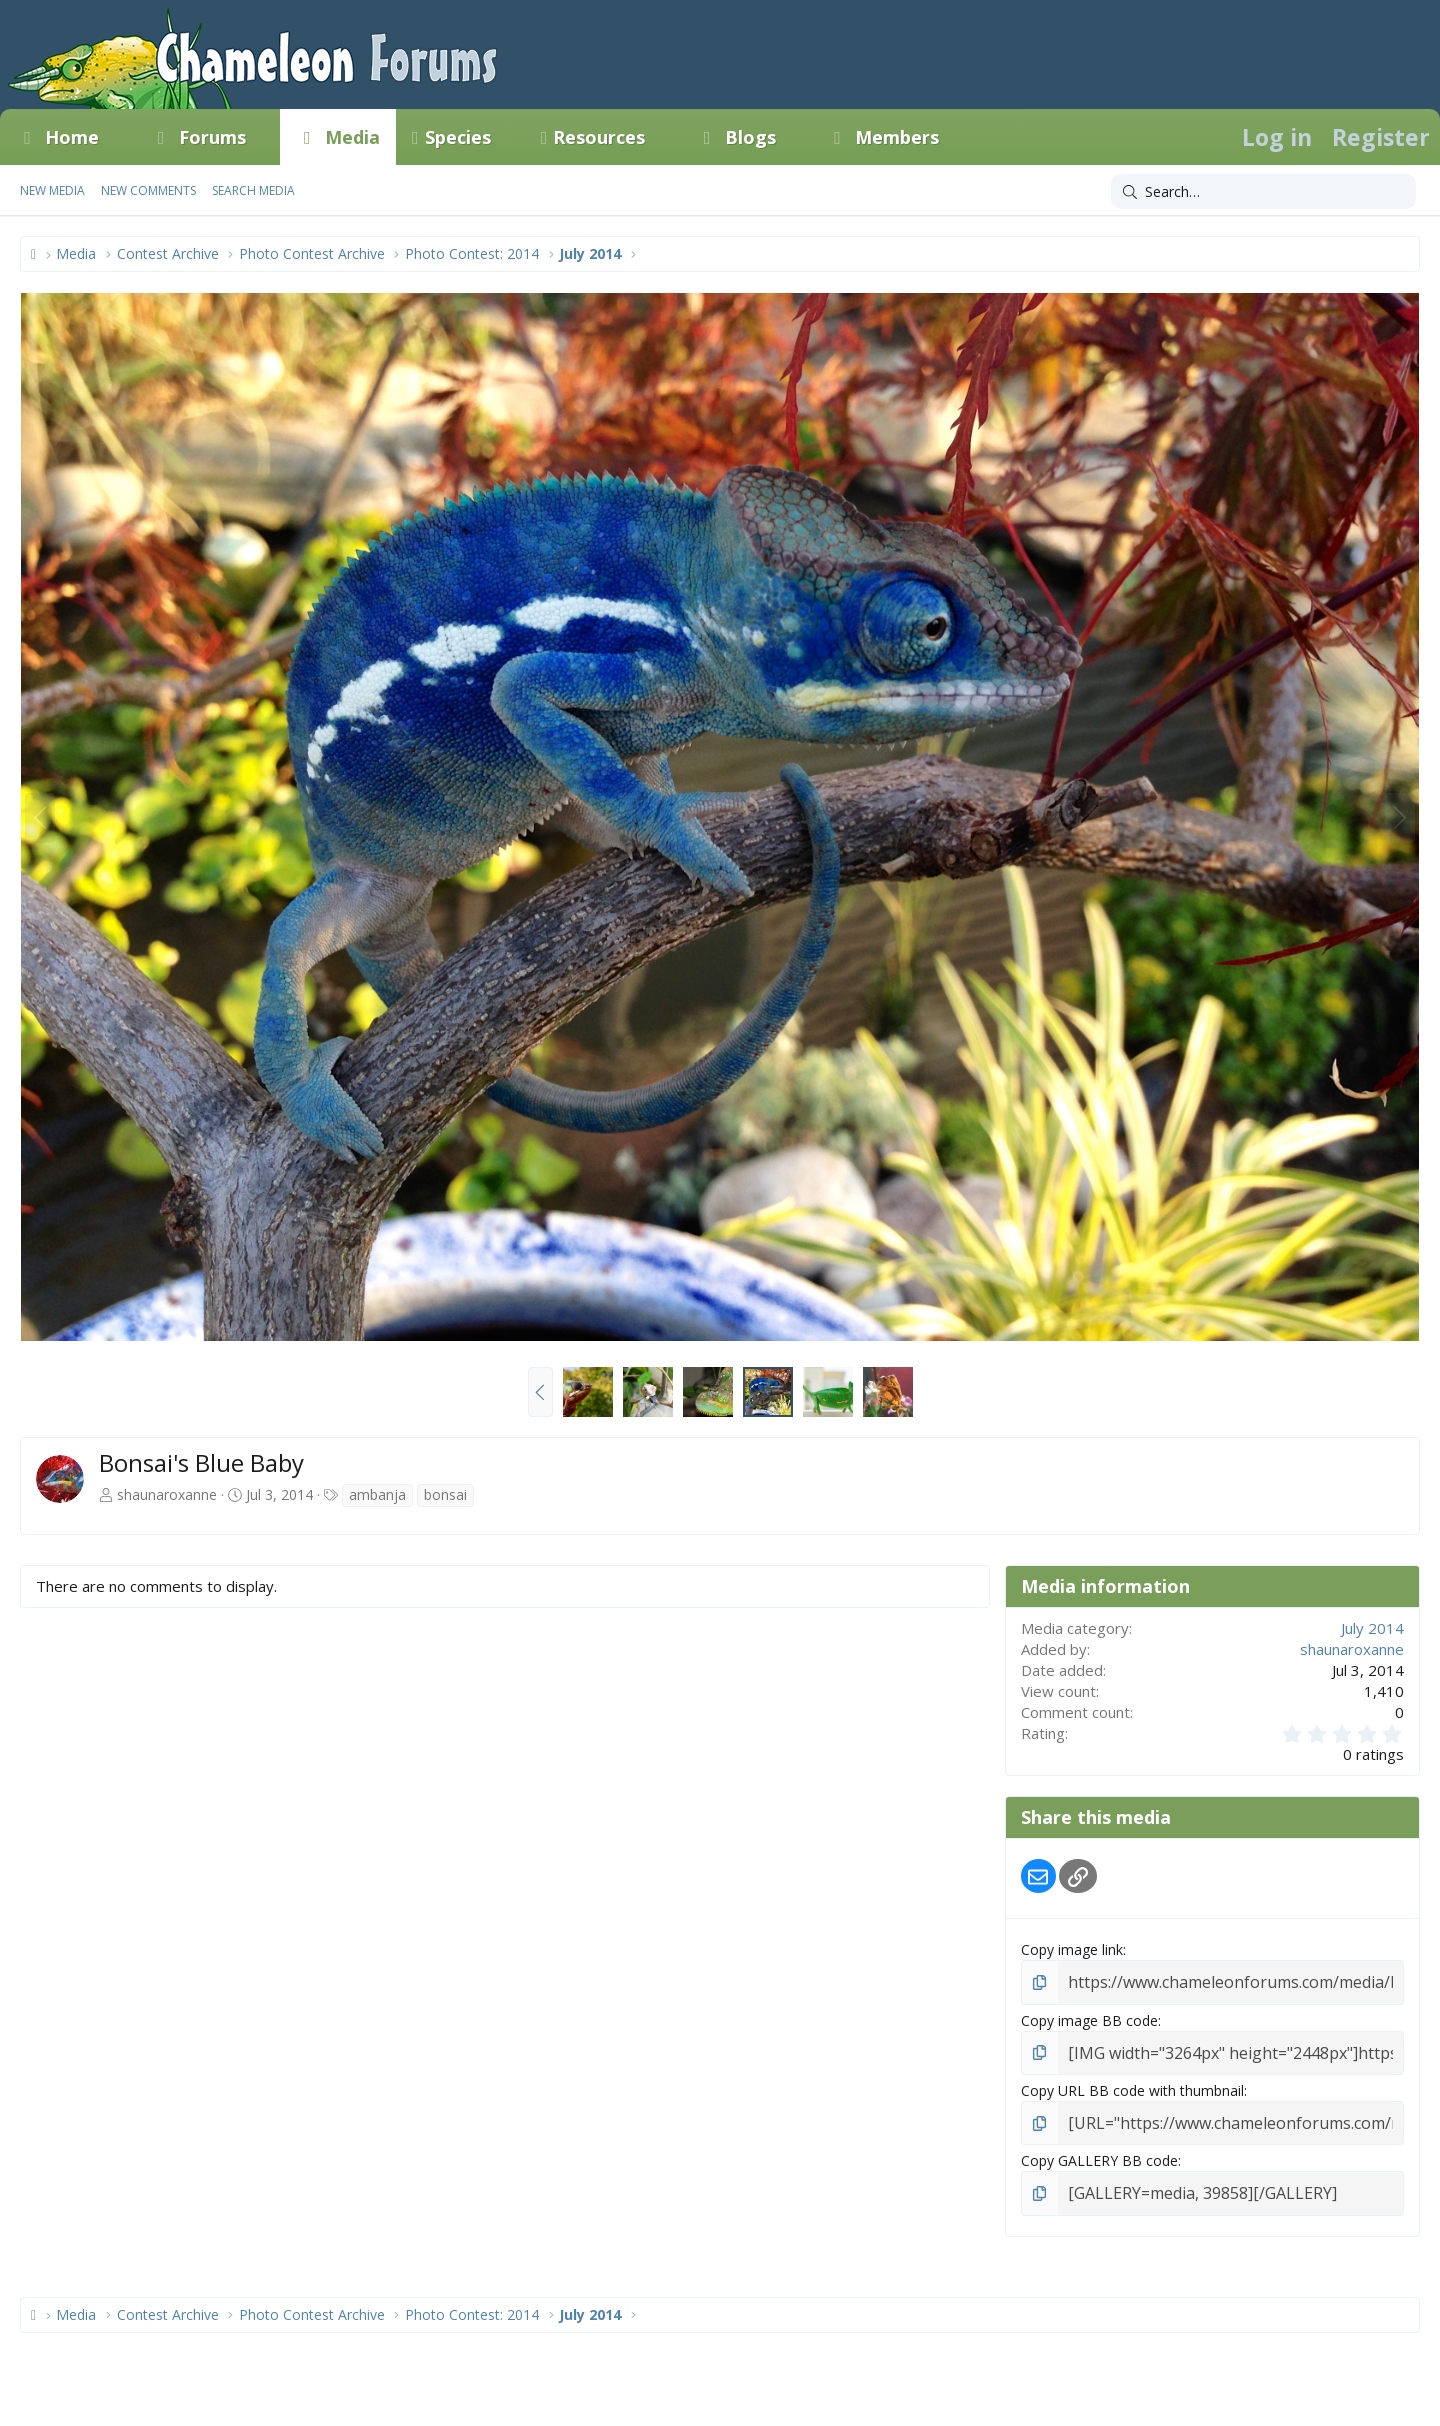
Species (458, 137)
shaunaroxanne (167, 1494)
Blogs (750, 137)
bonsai (445, 1494)
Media (352, 137)
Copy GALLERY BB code (1099, 2152)
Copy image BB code (1089, 2017)
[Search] (1263, 192)
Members (897, 137)
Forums (212, 137)
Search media (253, 190)
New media (52, 190)
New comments (148, 190)
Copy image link (1072, 1949)
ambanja (377, 1494)
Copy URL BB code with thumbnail (1132, 2084)
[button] (117, 137)
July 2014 (1372, 1628)
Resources (599, 137)
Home (72, 137)
